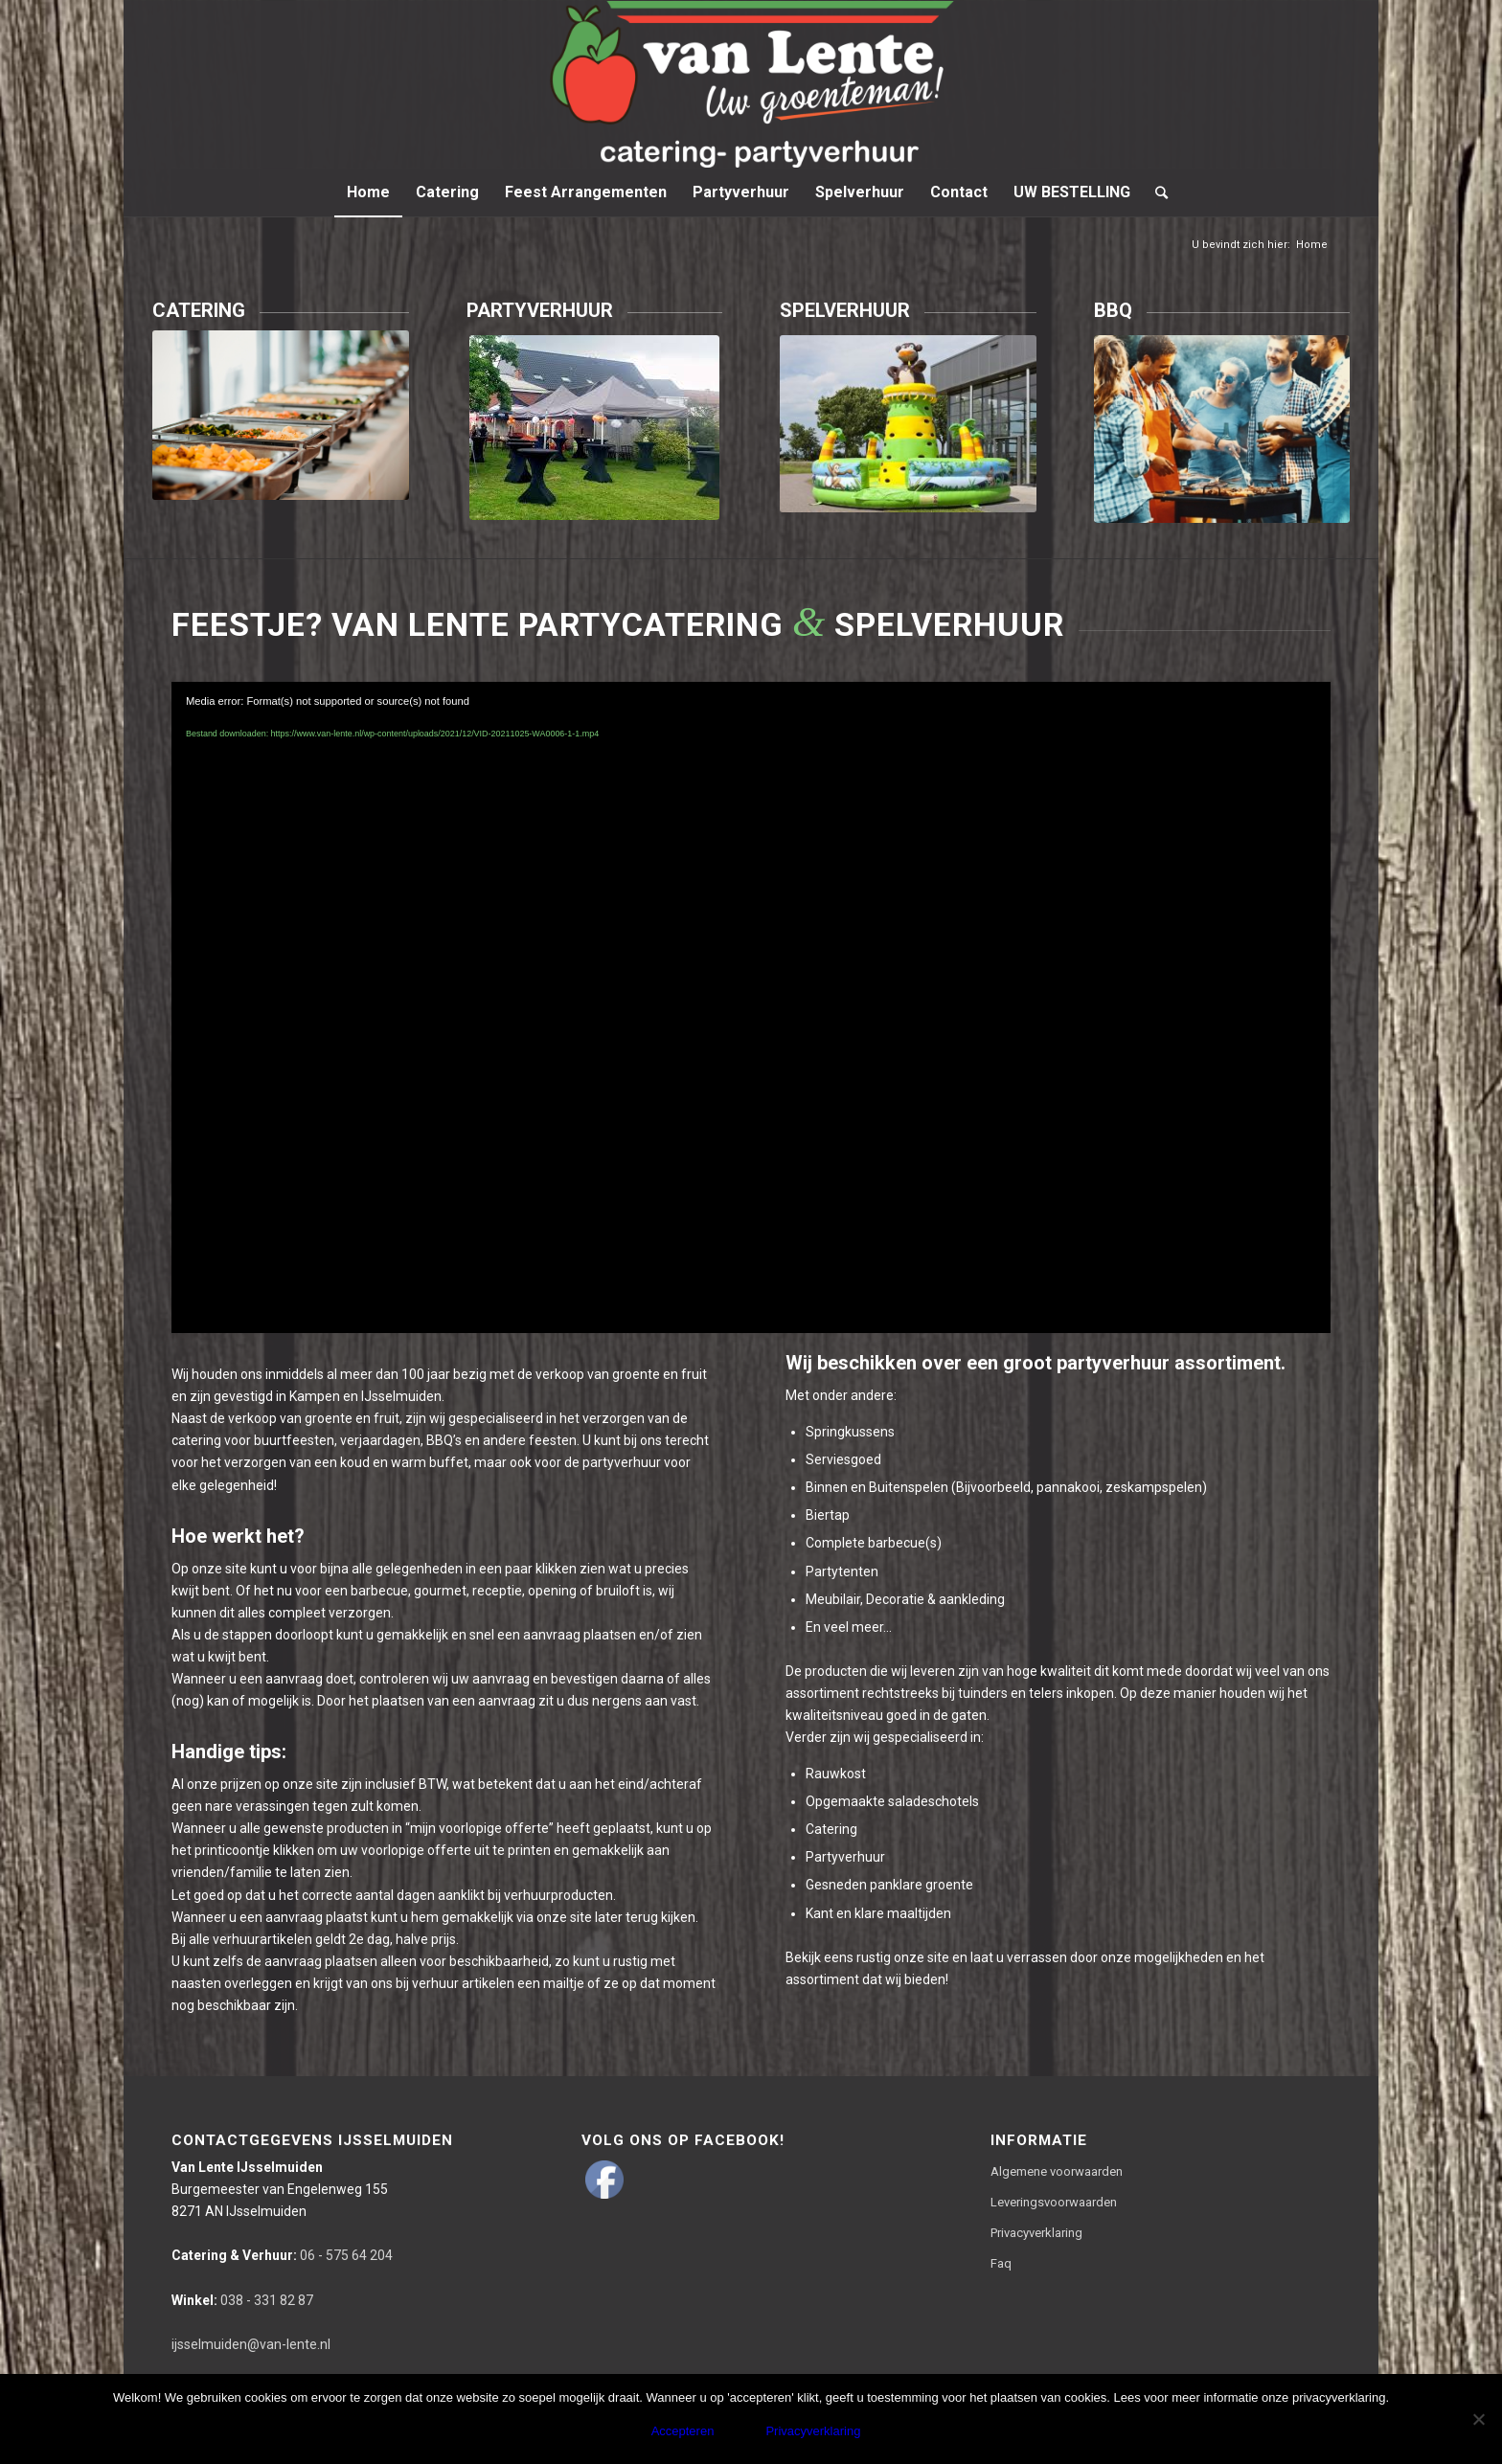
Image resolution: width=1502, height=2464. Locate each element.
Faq (1001, 2263)
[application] (751, 1008)
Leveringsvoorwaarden (1053, 2202)
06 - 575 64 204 (282, 2255)
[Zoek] (1155, 192)
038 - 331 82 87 (242, 2300)
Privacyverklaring (1036, 2233)
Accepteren (683, 2431)
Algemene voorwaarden (1056, 2171)
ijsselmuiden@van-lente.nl (250, 2344)
